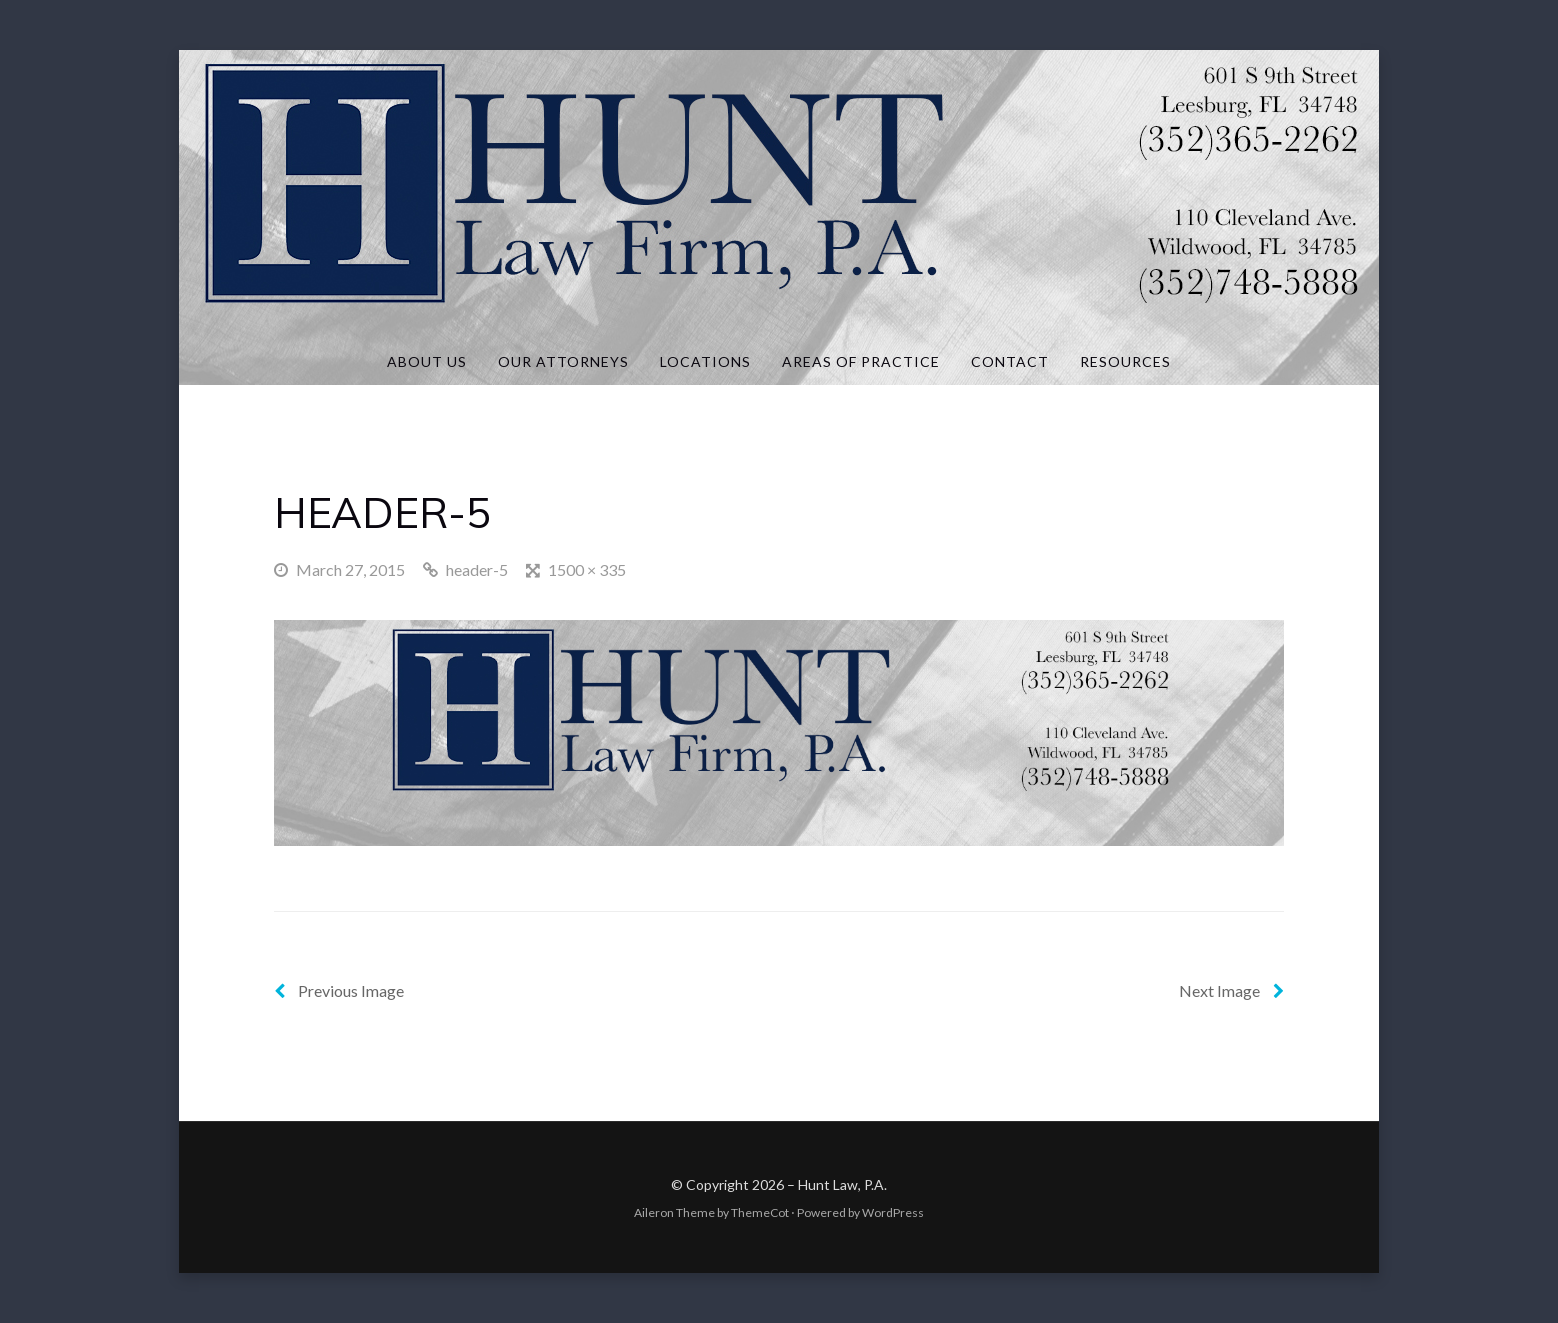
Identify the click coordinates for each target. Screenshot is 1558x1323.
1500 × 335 (587, 569)
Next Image (1231, 990)
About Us (427, 361)
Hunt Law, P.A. (842, 1184)
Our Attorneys (563, 361)
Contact (1010, 361)
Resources (1125, 361)
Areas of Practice (861, 361)
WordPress (893, 1212)
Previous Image (339, 990)
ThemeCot (760, 1212)
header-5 (477, 569)
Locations (705, 361)
